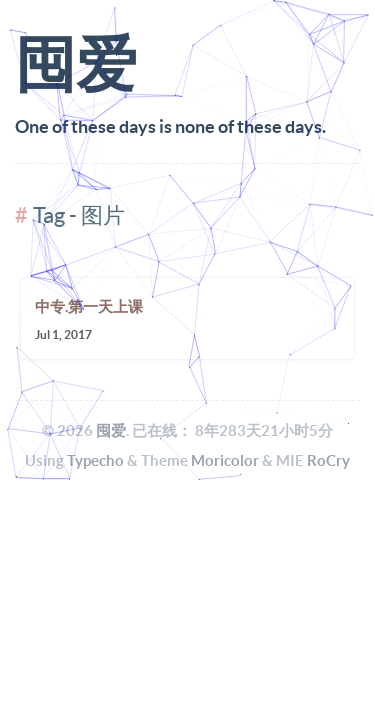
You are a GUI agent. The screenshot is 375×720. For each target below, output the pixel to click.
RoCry (328, 460)
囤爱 (111, 430)
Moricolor (225, 460)
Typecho (95, 460)
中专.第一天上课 (89, 306)
